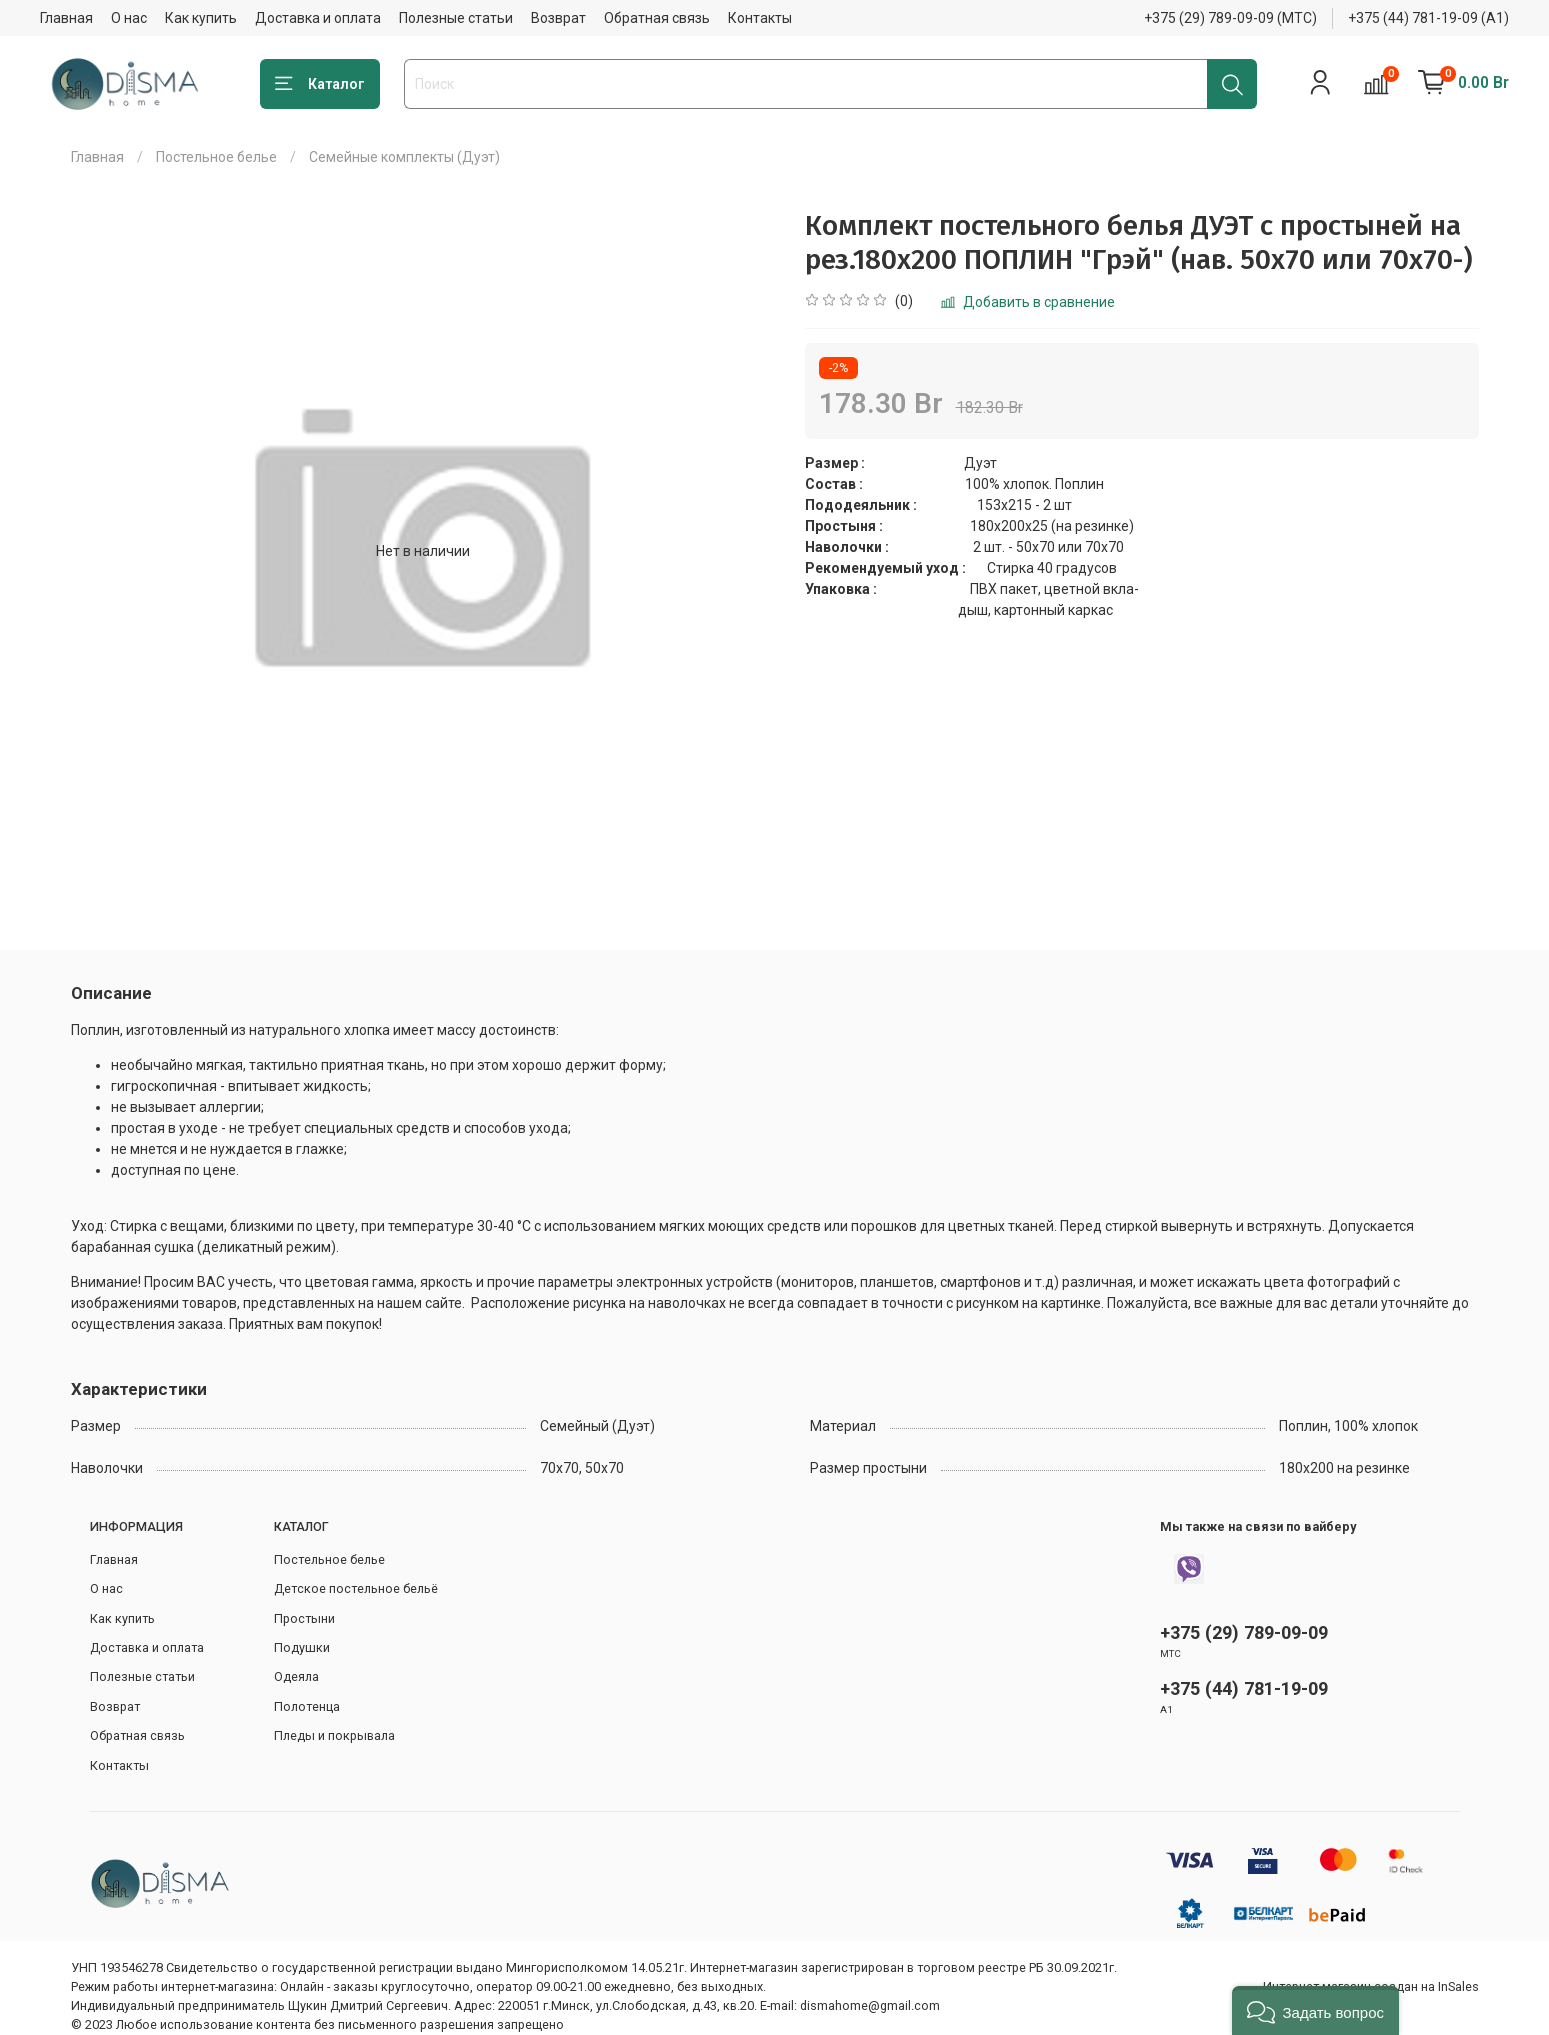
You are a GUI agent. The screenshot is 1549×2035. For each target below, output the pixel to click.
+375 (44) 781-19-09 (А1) (1428, 18)
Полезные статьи (456, 18)
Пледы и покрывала (334, 1735)
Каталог (320, 84)
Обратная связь (657, 18)
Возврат (558, 18)
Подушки (302, 1647)
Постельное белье (216, 157)
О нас (129, 18)
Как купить (201, 18)
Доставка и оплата (318, 18)
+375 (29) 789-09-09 (1244, 1632)
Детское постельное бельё (356, 1588)
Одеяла (296, 1676)
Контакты (760, 18)
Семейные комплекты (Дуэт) (404, 157)
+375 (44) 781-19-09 (1244, 1688)
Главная (66, 18)
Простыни (304, 1618)
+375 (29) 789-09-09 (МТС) (1230, 18)
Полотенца (307, 1706)
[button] (1315, 2010)
